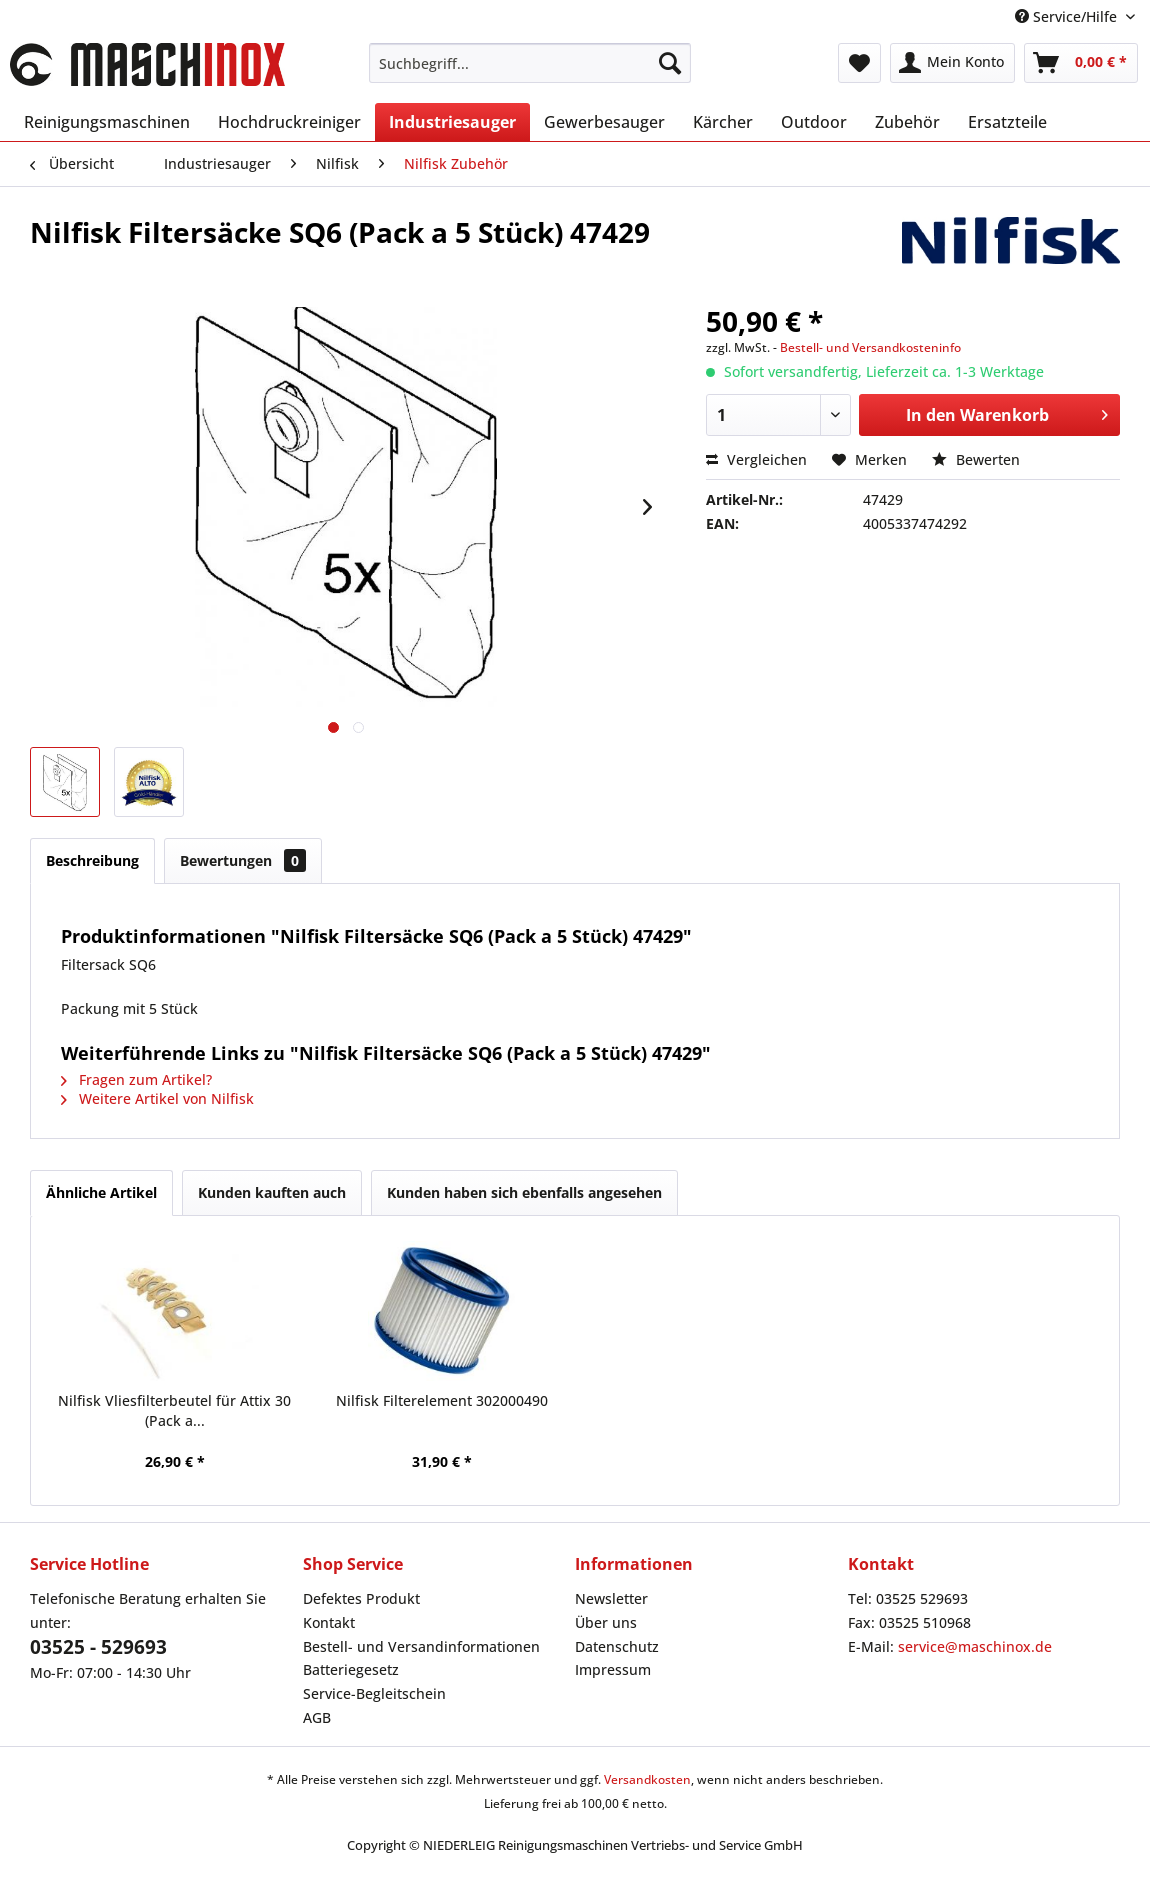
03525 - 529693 (98, 1647)
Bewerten (976, 459)
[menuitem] (530, 63)
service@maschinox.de (975, 1646)
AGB (317, 1717)
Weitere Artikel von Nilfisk (157, 1098)
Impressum (613, 1669)
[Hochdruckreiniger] (289, 122)
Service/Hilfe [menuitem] (1068, 16)
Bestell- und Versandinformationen (421, 1646)
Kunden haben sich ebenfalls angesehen (524, 1192)
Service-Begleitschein (374, 1693)
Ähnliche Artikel (101, 1192)
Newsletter (611, 1598)
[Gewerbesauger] (604, 122)
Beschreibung (92, 860)
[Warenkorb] (1081, 63)
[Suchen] (670, 63)
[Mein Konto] (952, 63)
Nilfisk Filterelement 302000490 (442, 1400)
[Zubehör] (907, 122)
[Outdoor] (814, 122)
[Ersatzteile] (1007, 122)
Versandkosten (647, 1779)
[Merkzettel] (859, 63)
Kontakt (329, 1622)
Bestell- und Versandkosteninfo (870, 347)
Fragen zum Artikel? (136, 1079)
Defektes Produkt (361, 1598)
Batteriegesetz (351, 1669)
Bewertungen (243, 860)
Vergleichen (756, 459)
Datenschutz (617, 1646)
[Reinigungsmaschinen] (107, 122)
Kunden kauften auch (272, 1192)
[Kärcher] (723, 122)
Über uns (606, 1622)
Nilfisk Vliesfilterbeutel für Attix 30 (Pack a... (174, 1410)
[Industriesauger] (452, 122)
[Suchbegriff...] (530, 63)
